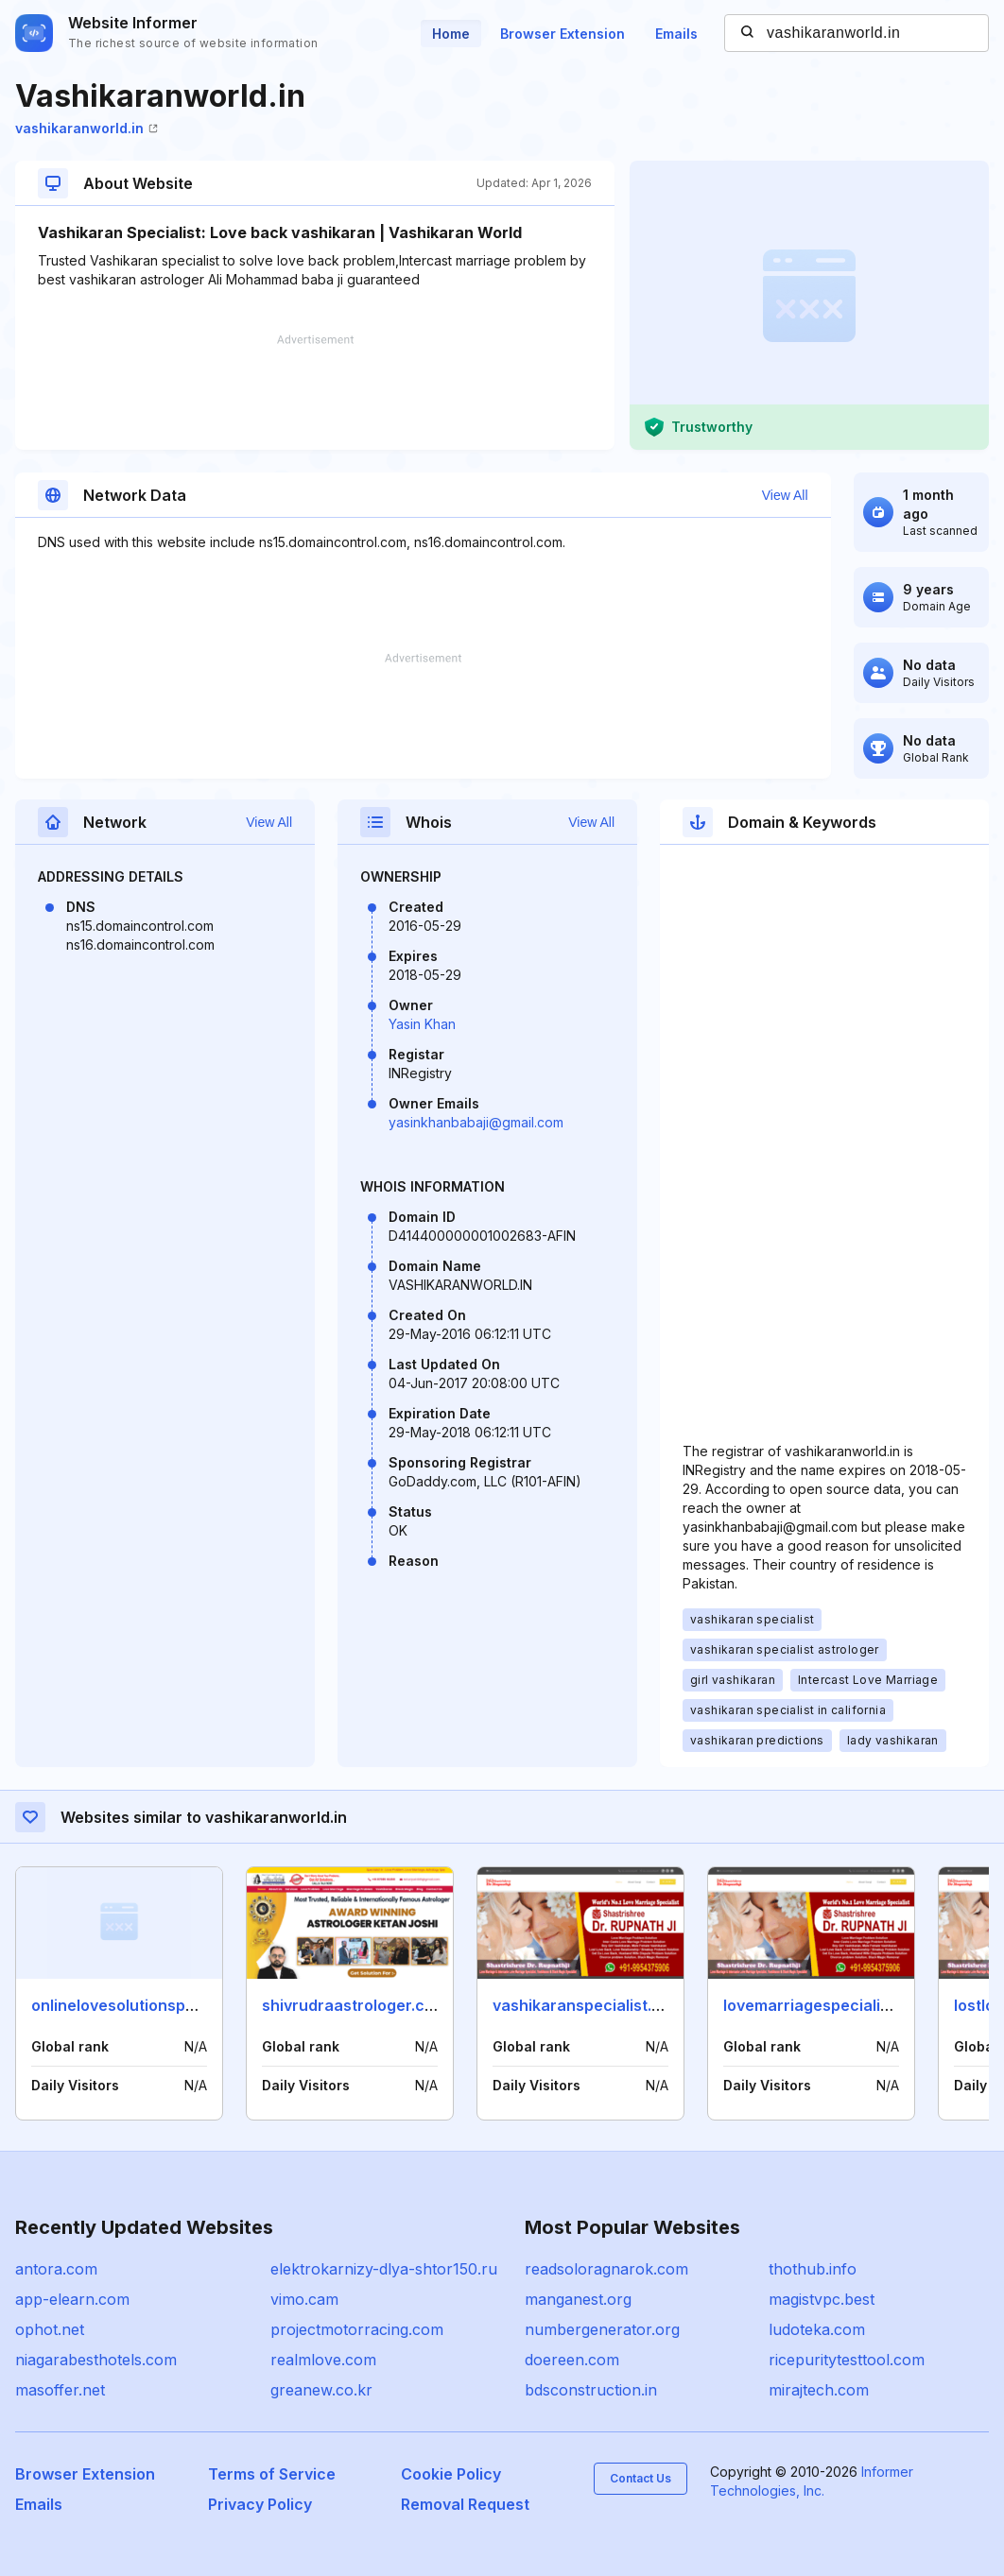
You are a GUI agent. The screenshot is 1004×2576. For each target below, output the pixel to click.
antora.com (56, 2268)
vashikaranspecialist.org (585, 2005)
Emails (676, 34)
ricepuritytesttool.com (847, 2359)
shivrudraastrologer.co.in (356, 2005)
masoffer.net (60, 2389)
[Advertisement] (315, 392)
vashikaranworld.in (86, 128)
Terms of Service (272, 2473)
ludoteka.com (817, 2329)
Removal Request (465, 2504)
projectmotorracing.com (356, 2329)
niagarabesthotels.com (96, 2359)
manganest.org (578, 2299)
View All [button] (785, 495)
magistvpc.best (821, 2299)
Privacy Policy (260, 2504)
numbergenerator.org (602, 2329)
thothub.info (813, 2268)
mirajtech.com (819, 2389)
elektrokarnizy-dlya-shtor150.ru (383, 2268)
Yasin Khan (422, 1024)
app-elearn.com (72, 2299)
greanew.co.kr (321, 2389)
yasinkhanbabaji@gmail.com (476, 1122)
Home (451, 34)
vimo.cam (304, 2299)
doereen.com (572, 2359)
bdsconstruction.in (591, 2389)
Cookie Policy (451, 2473)
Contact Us (640, 2478)
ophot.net (49, 2329)
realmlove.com (323, 2359)
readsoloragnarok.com (606, 2268)
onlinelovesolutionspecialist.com (153, 2005)
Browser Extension (562, 34)
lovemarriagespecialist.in (817, 2005)
